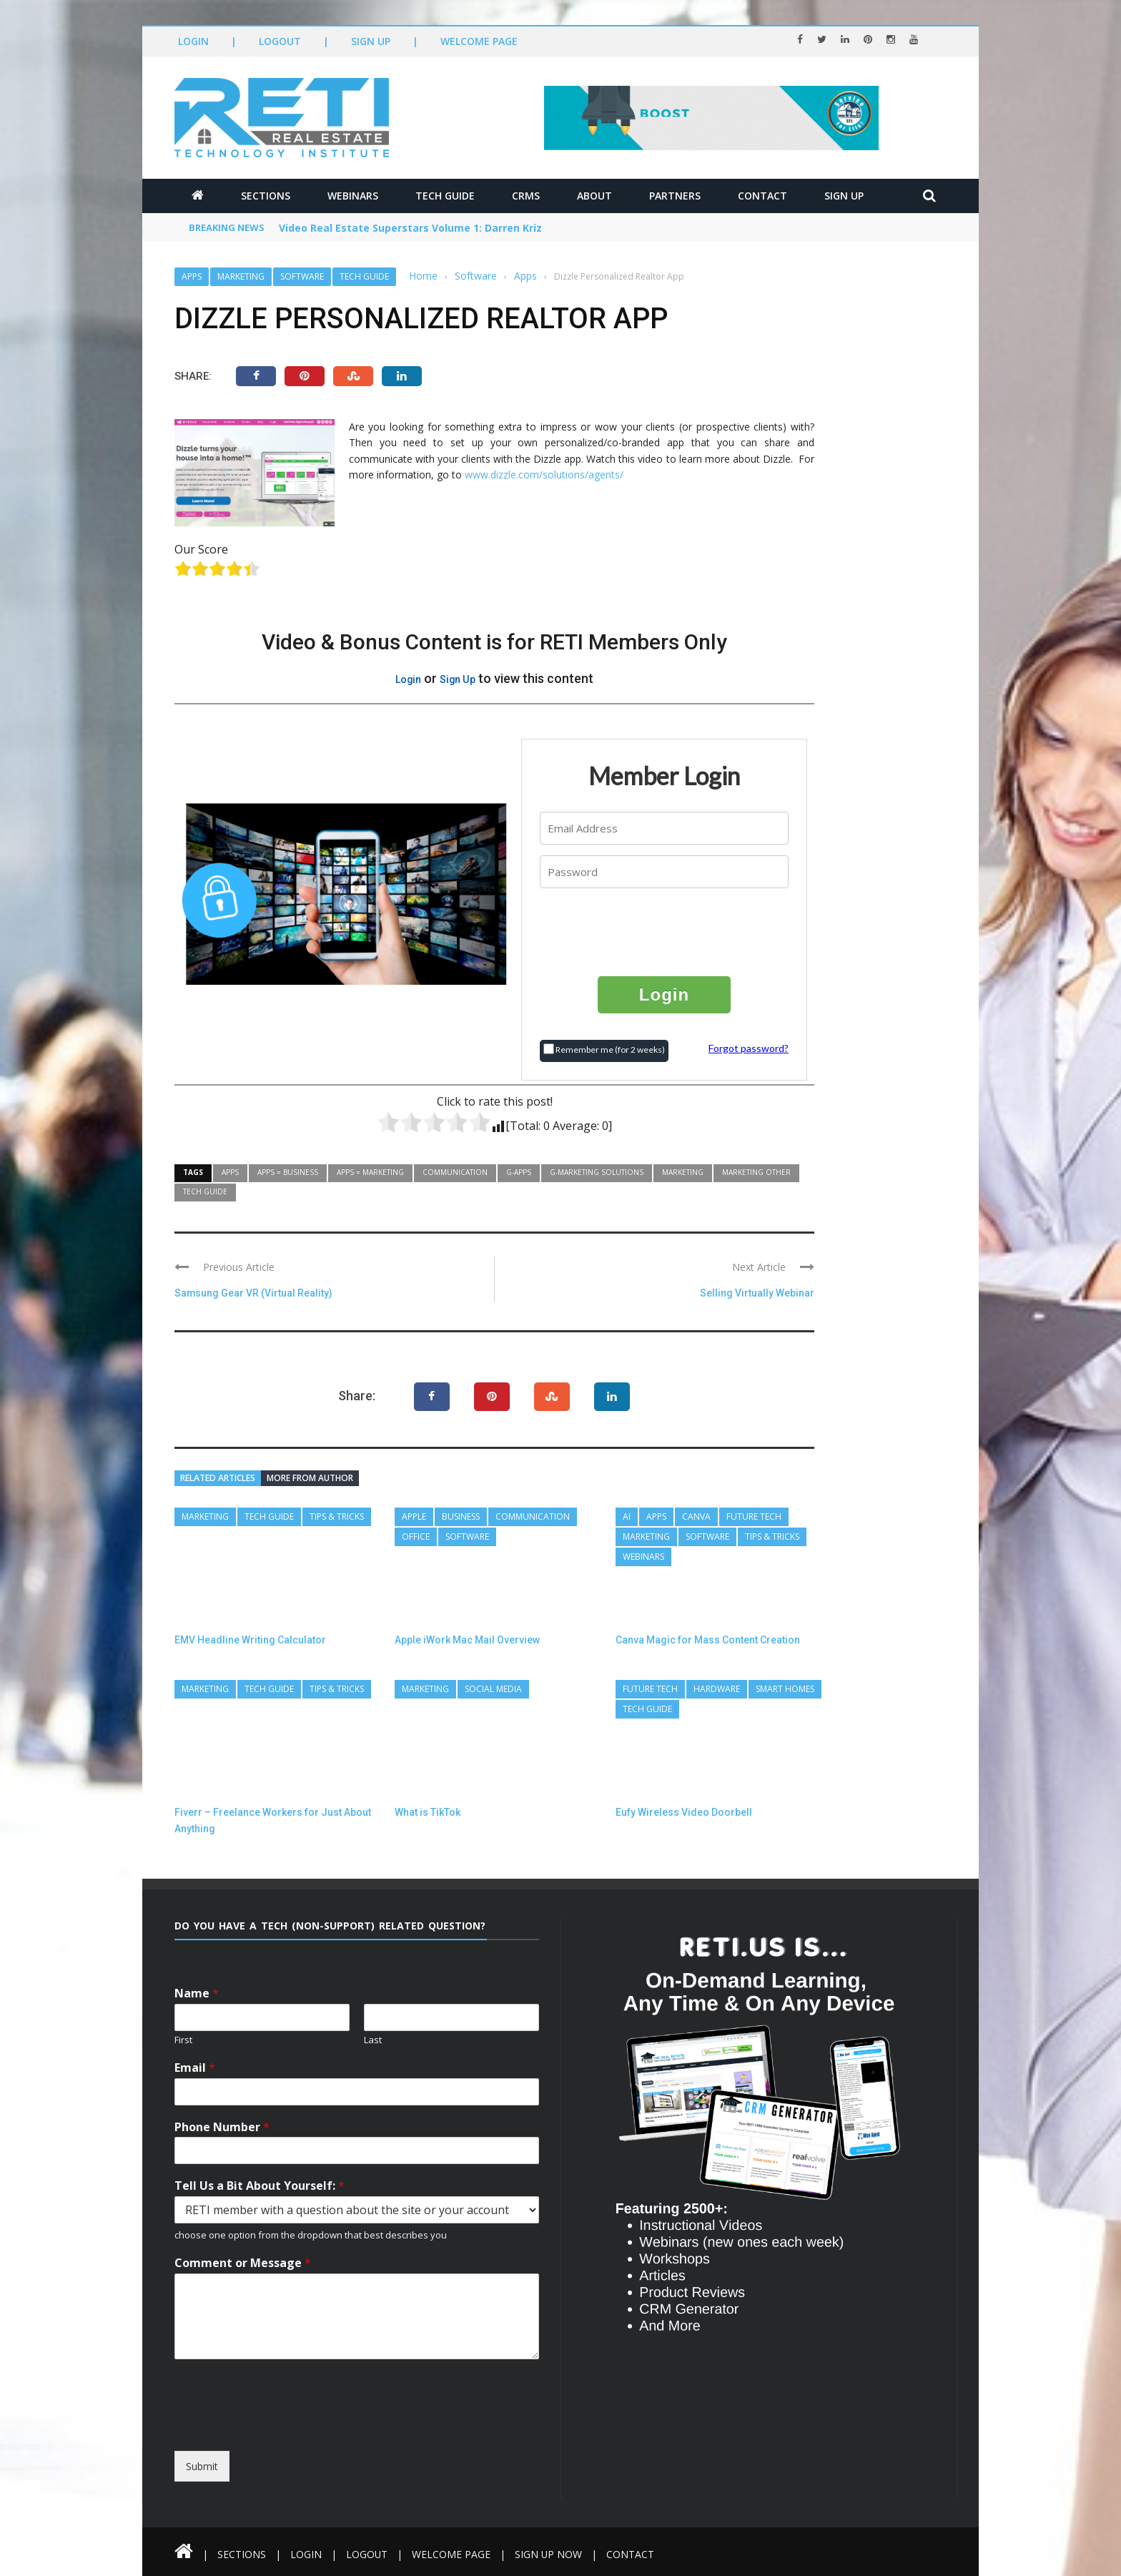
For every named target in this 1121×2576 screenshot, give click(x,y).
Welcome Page (479, 41)
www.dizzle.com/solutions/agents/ (544, 474)
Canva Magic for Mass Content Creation (708, 1640)
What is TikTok (427, 1812)
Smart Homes (785, 1689)
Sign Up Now (549, 2554)
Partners (675, 195)
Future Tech (753, 1516)
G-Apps (518, 1172)
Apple (414, 1516)
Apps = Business (287, 1172)
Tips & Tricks (337, 1516)
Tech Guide (445, 195)
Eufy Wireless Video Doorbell (684, 1812)
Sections (265, 195)
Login (193, 41)
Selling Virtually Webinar (757, 1293)
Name (196, 1993)
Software (302, 276)
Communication (455, 1172)
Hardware (716, 1689)
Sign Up (370, 41)
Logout (280, 41)
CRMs (526, 195)
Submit (202, 2466)
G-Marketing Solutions (596, 1172)
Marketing (241, 276)
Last (373, 2040)
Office (416, 1536)
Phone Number (222, 2127)
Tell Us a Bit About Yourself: (259, 2185)
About (594, 195)
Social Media (493, 1689)
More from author (310, 1478)
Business (461, 1516)
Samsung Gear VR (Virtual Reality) (253, 1293)
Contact (762, 195)
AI (627, 1516)
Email (194, 2067)
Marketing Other (756, 1172)
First (183, 2040)
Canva (696, 1516)
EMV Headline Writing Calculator (250, 1640)
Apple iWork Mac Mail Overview (467, 1640)
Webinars (352, 195)
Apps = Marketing (370, 1172)
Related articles (217, 1478)
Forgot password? (748, 1048)
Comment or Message (242, 2263)
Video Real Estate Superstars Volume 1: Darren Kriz (410, 228)
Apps (192, 276)
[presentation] (665, 931)
